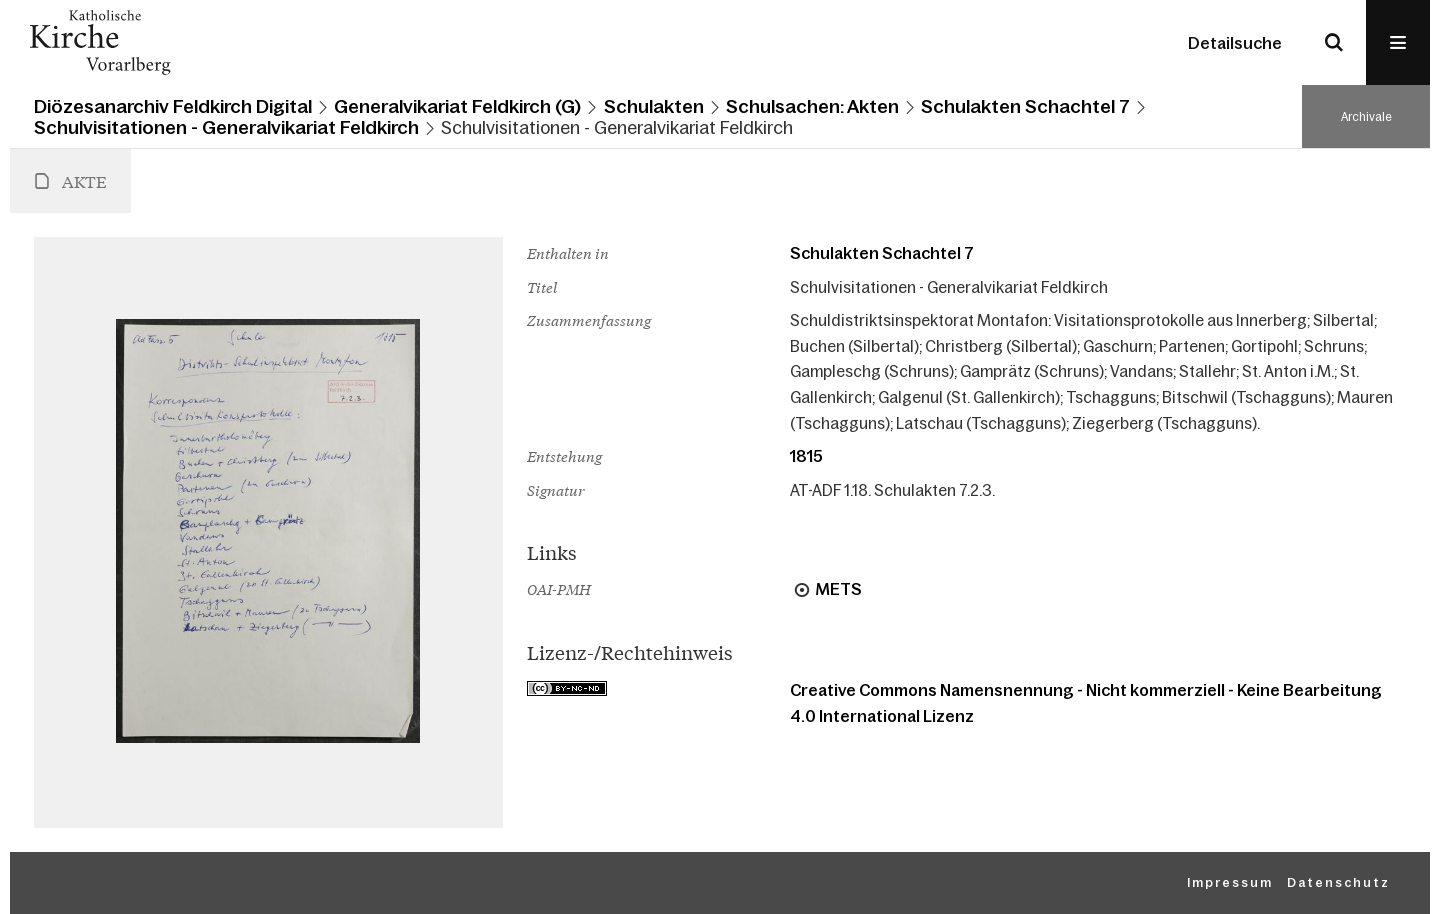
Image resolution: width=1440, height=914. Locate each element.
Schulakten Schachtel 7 (1025, 106)
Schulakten (654, 106)
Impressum (1230, 883)
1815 (806, 456)
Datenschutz (1338, 883)
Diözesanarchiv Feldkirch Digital (173, 106)
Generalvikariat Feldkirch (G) (457, 106)
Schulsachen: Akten (812, 106)
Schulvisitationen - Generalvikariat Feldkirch (226, 127)
